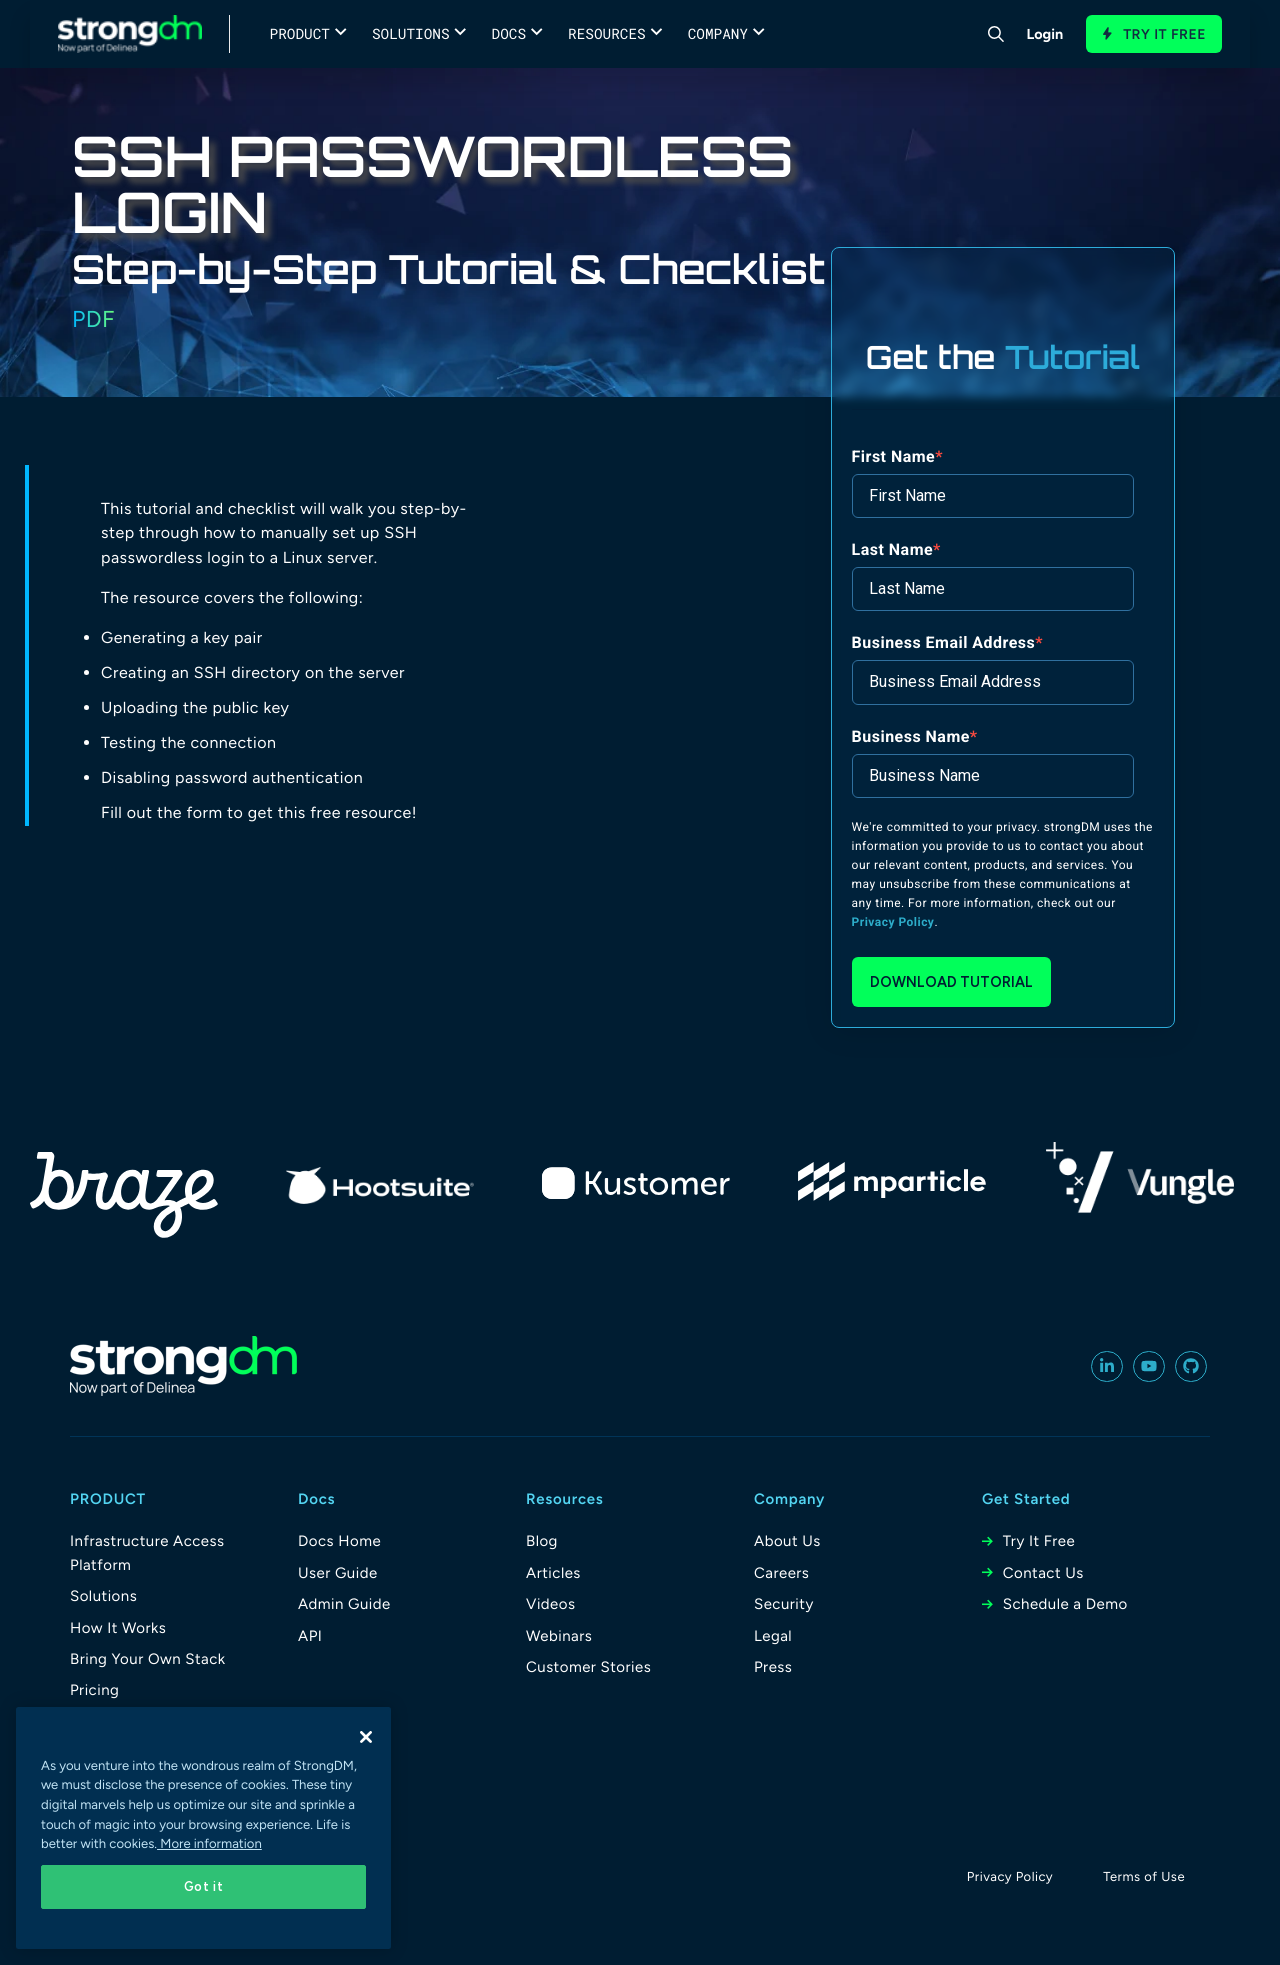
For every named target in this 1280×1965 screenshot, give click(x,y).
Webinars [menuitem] (559, 1636)
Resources (607, 33)
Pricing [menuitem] (94, 1690)
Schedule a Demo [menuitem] (1065, 1604)
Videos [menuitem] (550, 1604)
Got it (204, 1886)
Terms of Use (1144, 1877)
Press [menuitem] (773, 1667)
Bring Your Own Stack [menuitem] (148, 1659)
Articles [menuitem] (553, 1573)
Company (718, 33)
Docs (509, 33)
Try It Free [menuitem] (1039, 1541)
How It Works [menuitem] (118, 1628)
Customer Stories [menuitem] (588, 1667)
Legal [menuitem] (773, 1636)
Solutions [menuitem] (103, 1596)
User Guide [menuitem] (338, 1573)
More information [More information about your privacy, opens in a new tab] (209, 1844)
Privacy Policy (893, 922)
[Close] (366, 1737)
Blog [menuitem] (542, 1541)
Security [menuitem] (784, 1604)
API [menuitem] (310, 1636)
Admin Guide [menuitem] (344, 1604)
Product (300, 33)
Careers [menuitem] (781, 1573)
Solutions (411, 33)
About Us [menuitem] (787, 1541)
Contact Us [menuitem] (1043, 1573)
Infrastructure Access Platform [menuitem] (147, 1552)
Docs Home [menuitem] (339, 1541)
